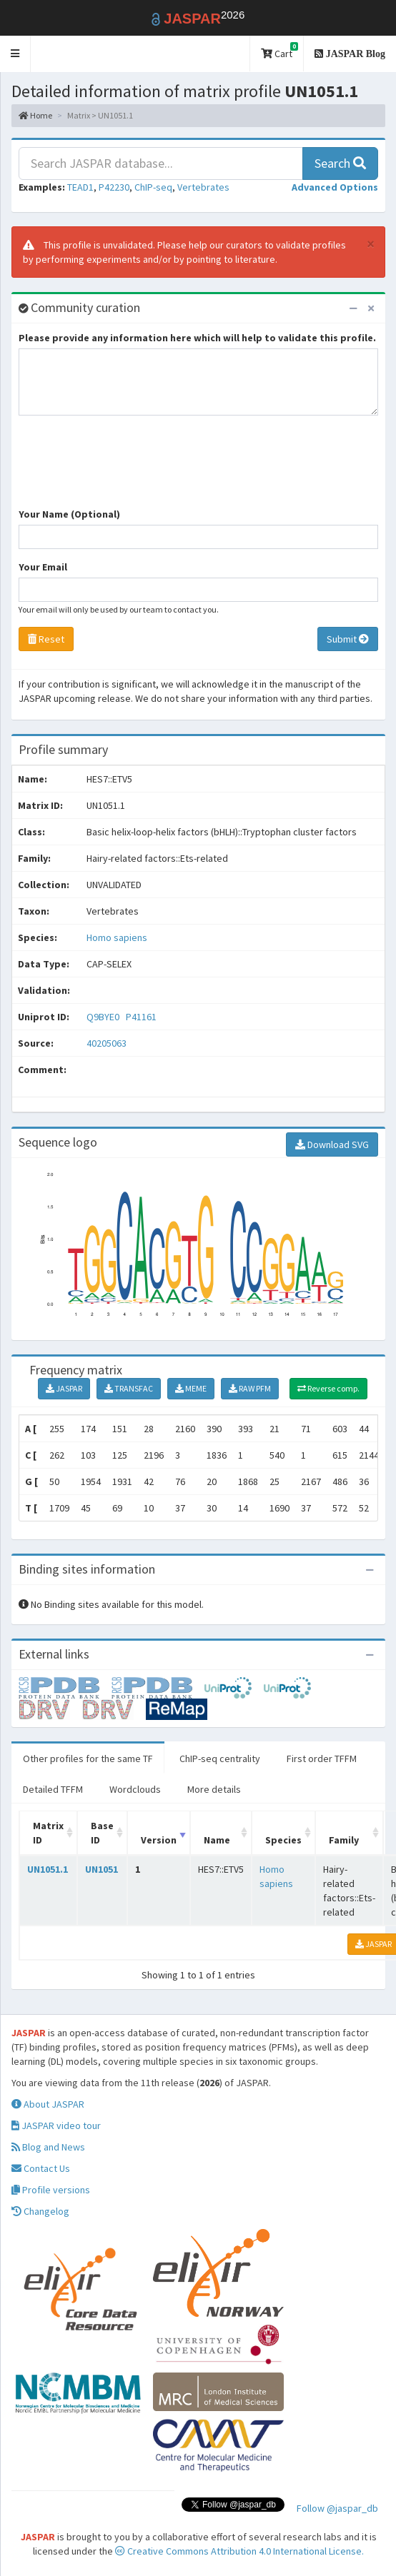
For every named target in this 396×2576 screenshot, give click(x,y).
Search (340, 163)
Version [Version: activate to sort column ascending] (159, 1839)
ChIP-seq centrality (219, 1758)
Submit (348, 639)
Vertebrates (203, 187)
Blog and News (48, 2146)
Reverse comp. (328, 1388)
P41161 (142, 1016)
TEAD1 (80, 187)
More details (214, 1789)
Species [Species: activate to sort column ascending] (283, 1839)
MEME (191, 1388)
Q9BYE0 (104, 1016)
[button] (15, 54)
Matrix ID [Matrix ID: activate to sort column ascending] (48, 1832)
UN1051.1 (47, 1869)
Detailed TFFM (53, 1789)
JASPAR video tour (56, 2125)
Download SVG (332, 1144)
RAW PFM (250, 1388)
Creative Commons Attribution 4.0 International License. (239, 2551)
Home (35, 115)
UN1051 (101, 1869)
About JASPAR (47, 2104)
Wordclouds (135, 1789)
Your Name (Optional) (69, 514)
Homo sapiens (116, 937)
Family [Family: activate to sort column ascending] (344, 1839)
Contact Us (40, 2168)
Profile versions (50, 2189)
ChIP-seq (153, 187)
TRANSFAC (128, 1388)
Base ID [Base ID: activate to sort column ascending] (102, 1832)
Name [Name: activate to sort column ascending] (217, 1839)
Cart (279, 51)
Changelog (40, 2211)
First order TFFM (322, 1758)
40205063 (106, 1043)
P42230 (114, 187)
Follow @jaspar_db (337, 2508)
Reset (46, 639)
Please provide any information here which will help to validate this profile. (197, 337)
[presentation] (127, 468)
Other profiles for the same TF (88, 1758)
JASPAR (64, 1388)
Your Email (43, 566)
